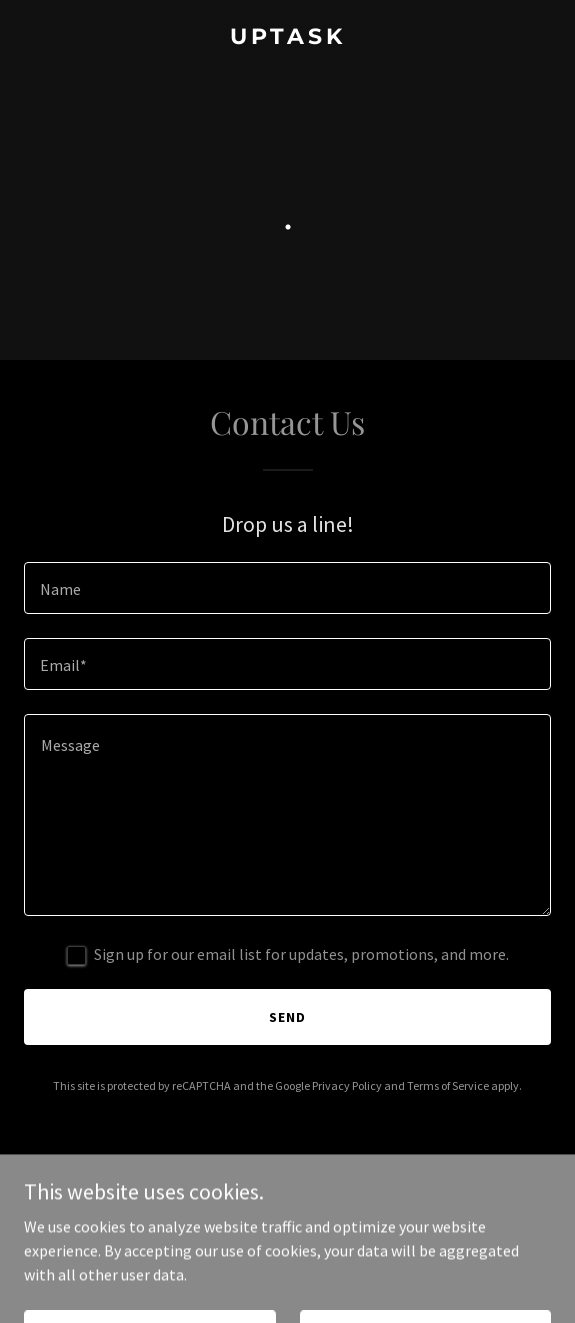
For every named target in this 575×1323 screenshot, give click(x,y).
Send (287, 1017)
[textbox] (287, 588)
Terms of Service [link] (448, 1085)
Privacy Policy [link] (347, 1085)
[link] (287, 38)
